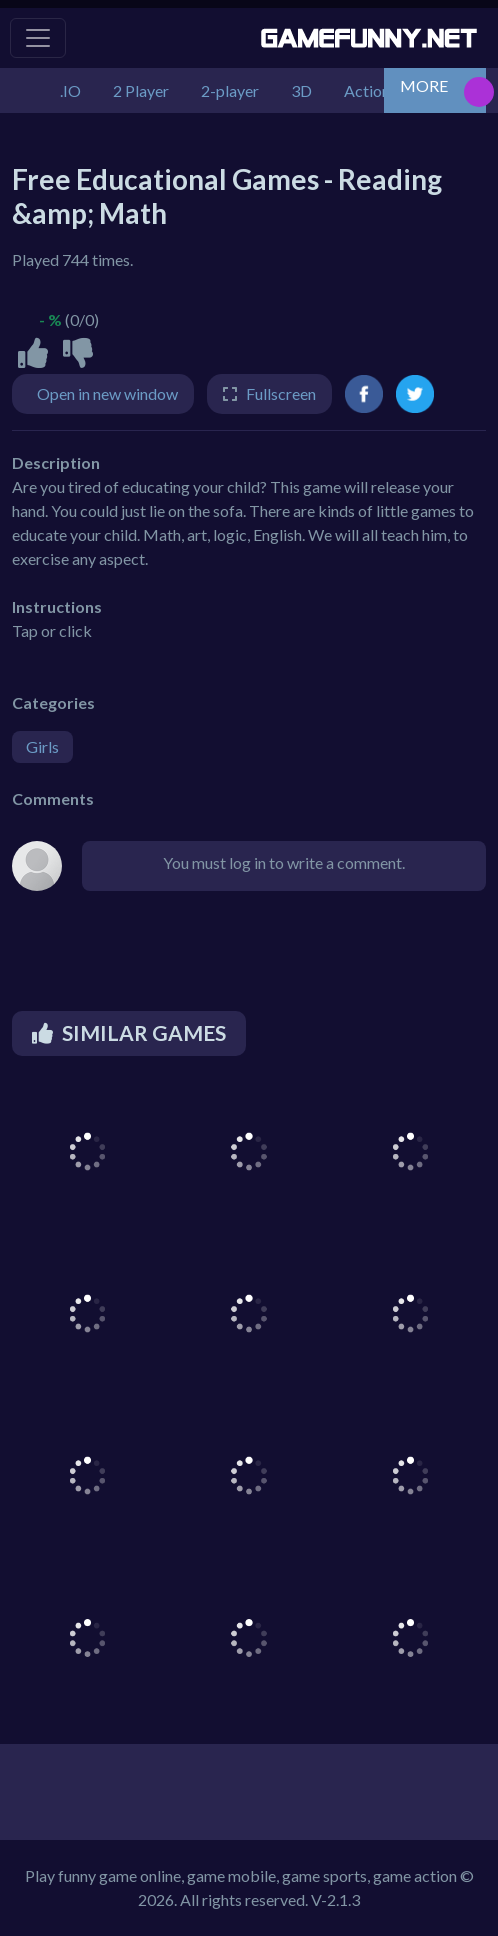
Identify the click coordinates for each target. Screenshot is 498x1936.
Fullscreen (281, 393)
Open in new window (107, 393)
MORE (424, 85)
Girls (42, 746)
